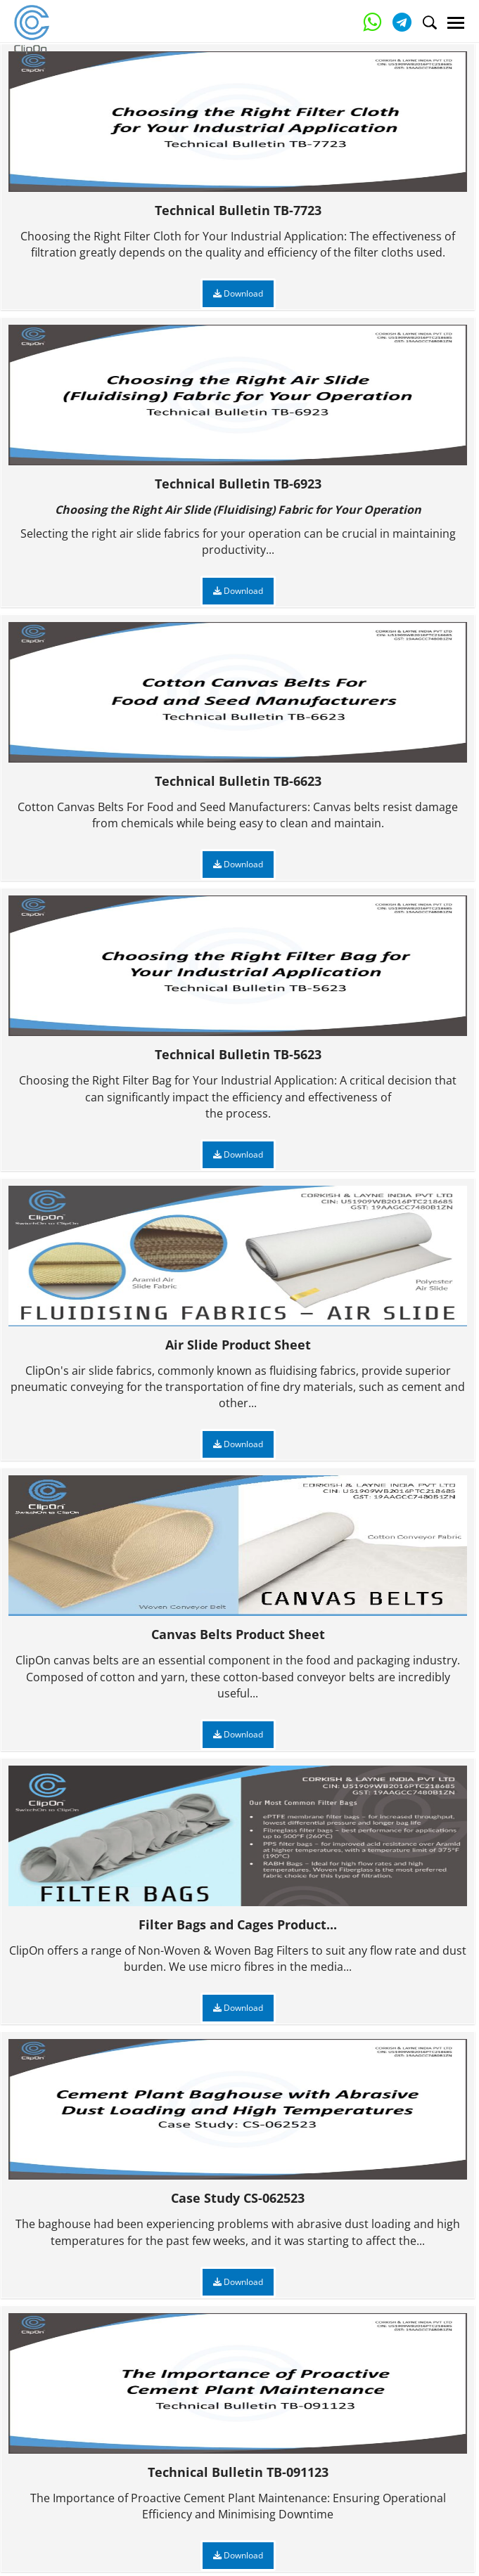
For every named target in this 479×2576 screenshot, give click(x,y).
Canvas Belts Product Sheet (237, 1558)
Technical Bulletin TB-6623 (237, 705)
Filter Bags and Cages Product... (237, 1849)
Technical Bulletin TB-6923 (237, 408)
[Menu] (455, 23)
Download (238, 293)
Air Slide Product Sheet (237, 1269)
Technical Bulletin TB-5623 (237, 978)
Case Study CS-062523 (237, 2122)
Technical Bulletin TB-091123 (237, 2396)
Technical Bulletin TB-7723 (237, 134)
